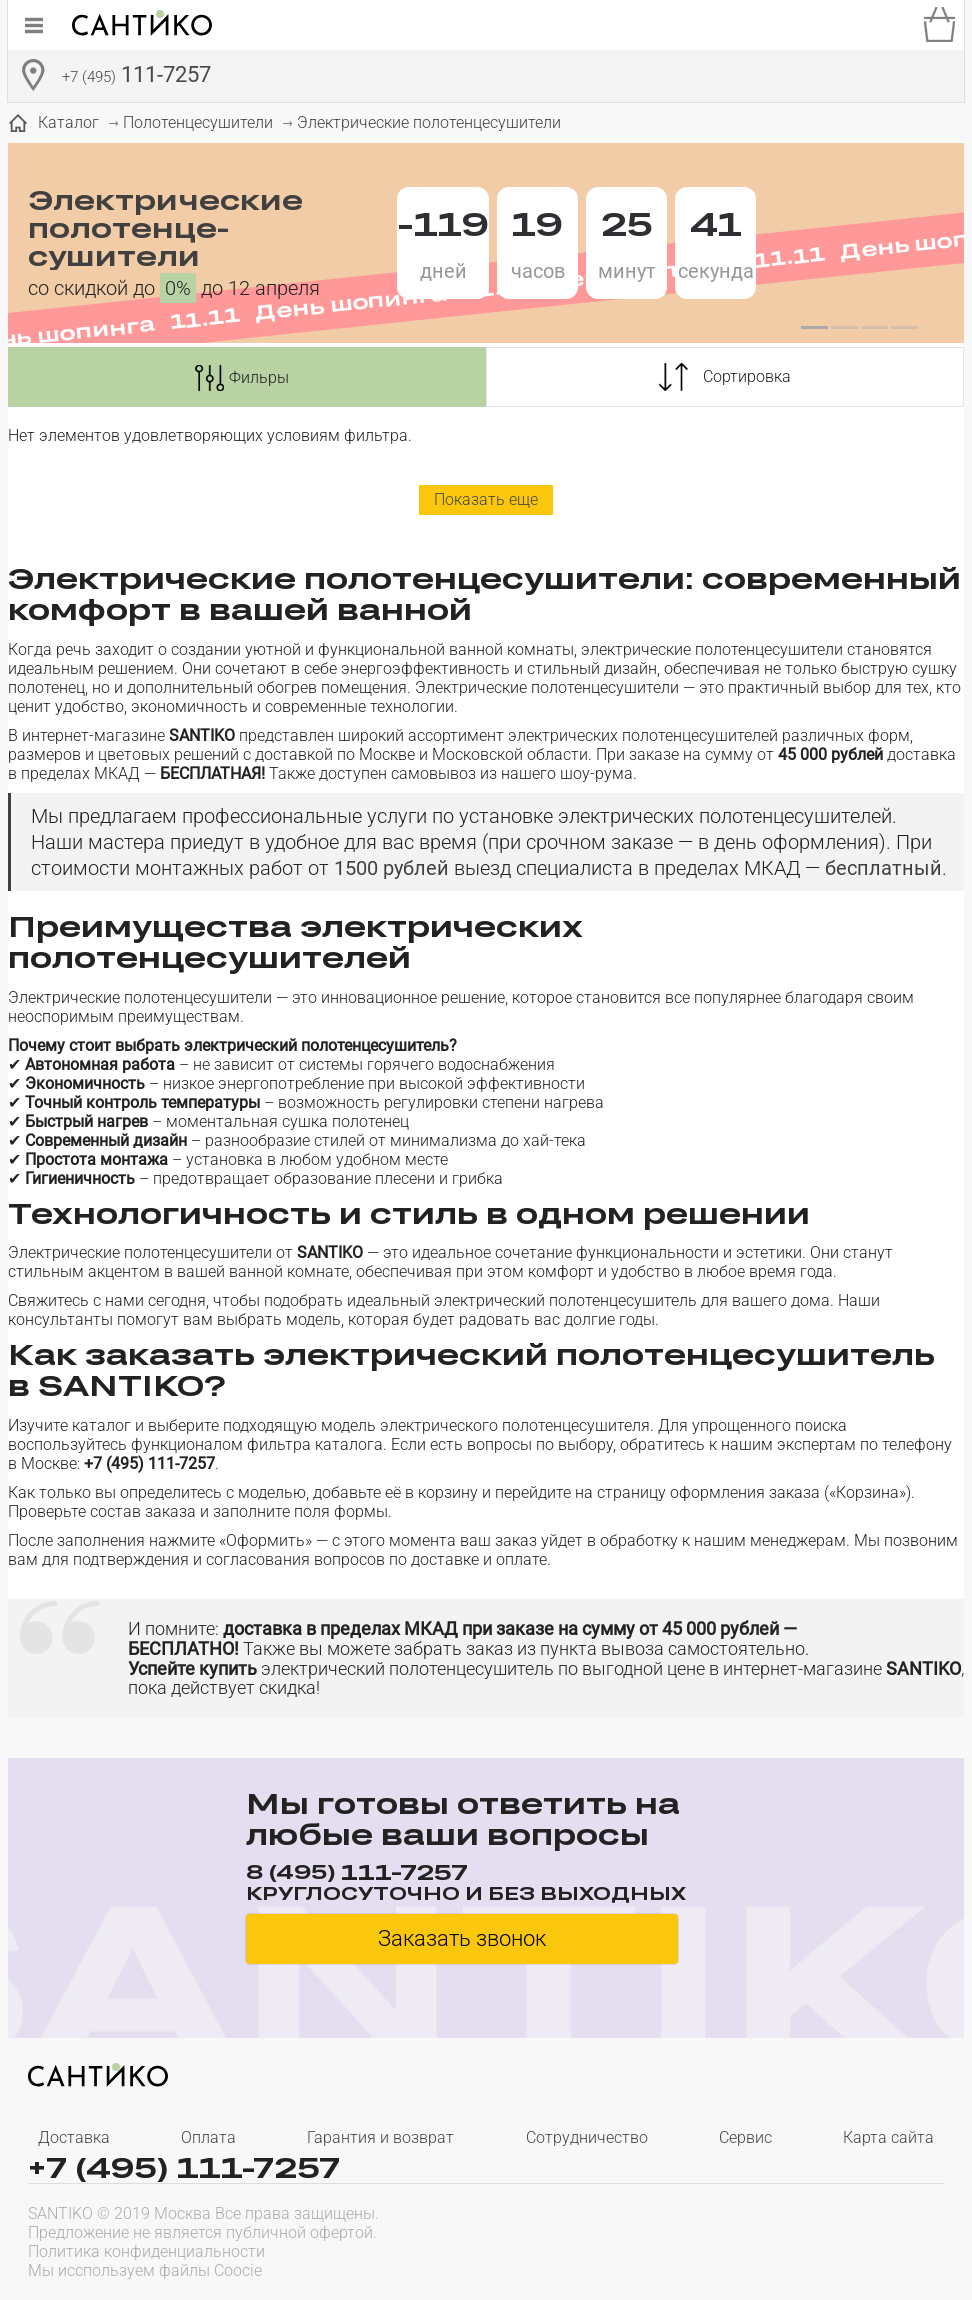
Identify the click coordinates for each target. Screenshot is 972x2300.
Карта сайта (888, 2137)
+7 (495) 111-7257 (184, 2167)
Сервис (745, 2137)
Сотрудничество (587, 2137)
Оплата (208, 2137)
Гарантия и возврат (380, 2137)
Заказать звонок (462, 1938)
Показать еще (486, 499)
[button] (814, 328)
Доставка (74, 2137)
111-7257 (136, 77)
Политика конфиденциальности (146, 2251)
